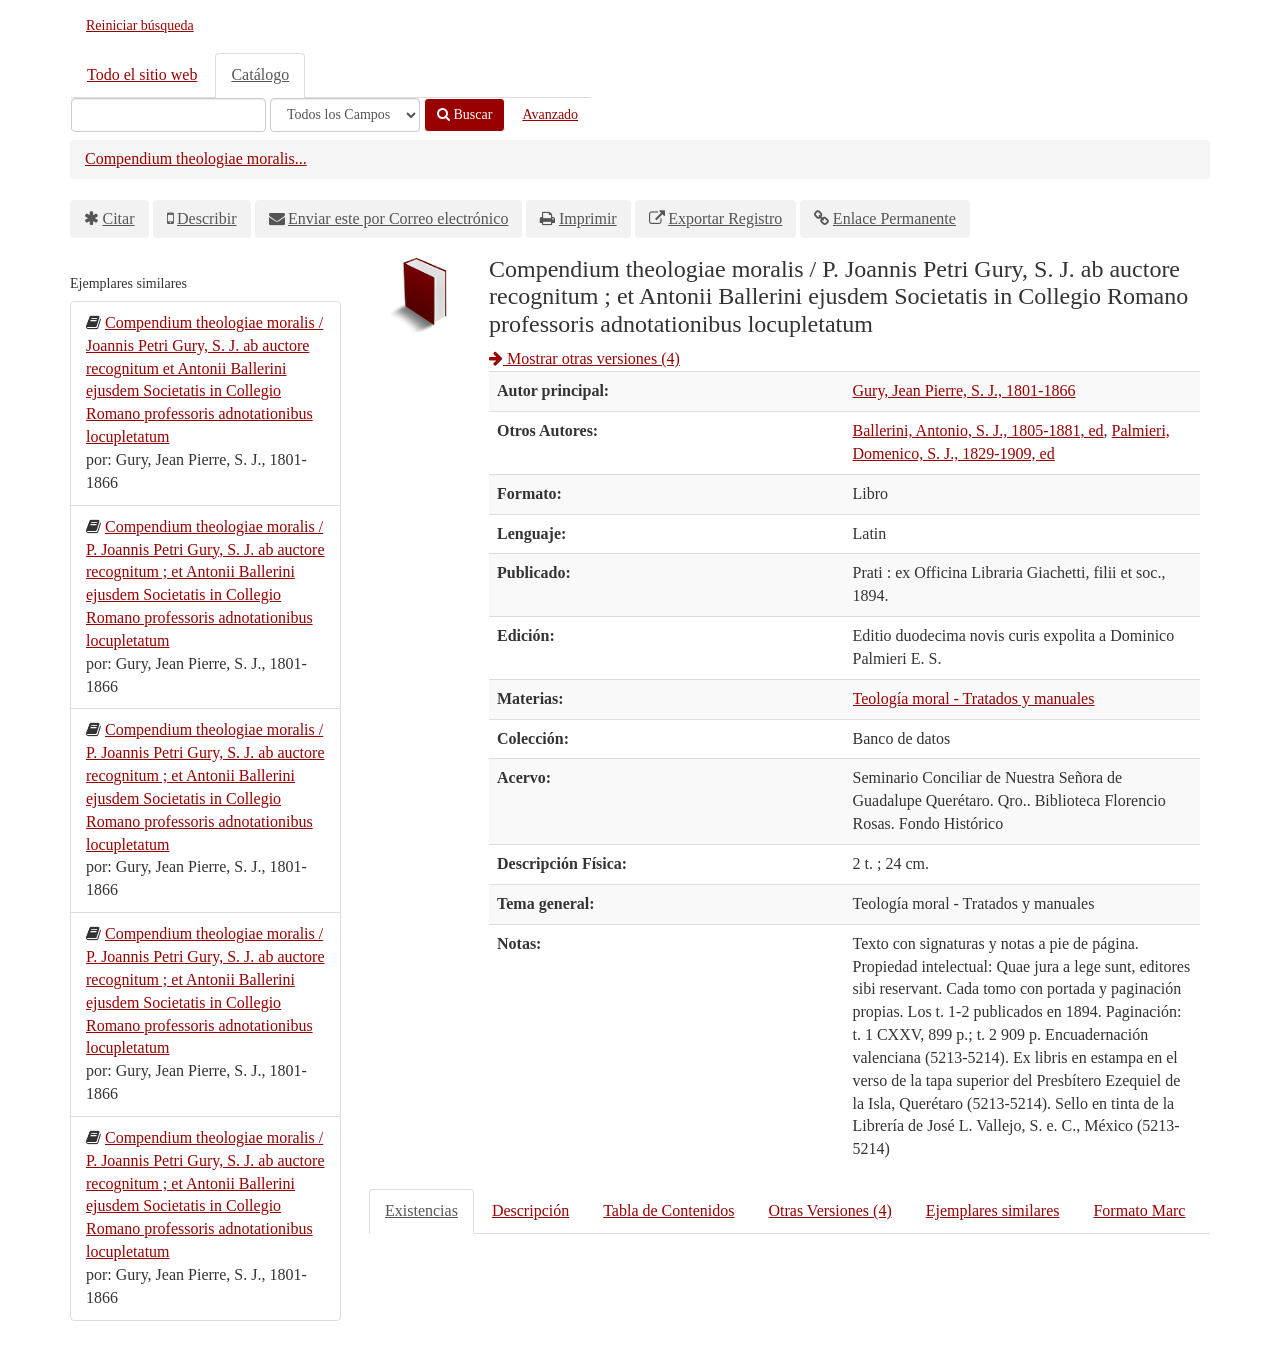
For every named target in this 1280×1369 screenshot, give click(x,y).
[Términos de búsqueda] (168, 115)
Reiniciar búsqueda (140, 25)
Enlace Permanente (894, 218)
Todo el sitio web (142, 74)
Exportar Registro (725, 218)
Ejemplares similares (993, 1210)
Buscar (464, 114)
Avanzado (550, 114)
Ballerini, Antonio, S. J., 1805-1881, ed (978, 430)
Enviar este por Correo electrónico (398, 218)
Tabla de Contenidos (668, 1210)
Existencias (421, 1210)
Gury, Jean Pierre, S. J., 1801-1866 (964, 390)
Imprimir (588, 218)
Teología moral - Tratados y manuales (974, 698)
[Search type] (345, 115)
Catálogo (260, 74)
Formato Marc (1139, 1210)
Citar (119, 218)
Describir (207, 218)
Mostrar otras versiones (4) (584, 358)
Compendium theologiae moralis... (196, 158)
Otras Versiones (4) (829, 1210)
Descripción (530, 1210)
